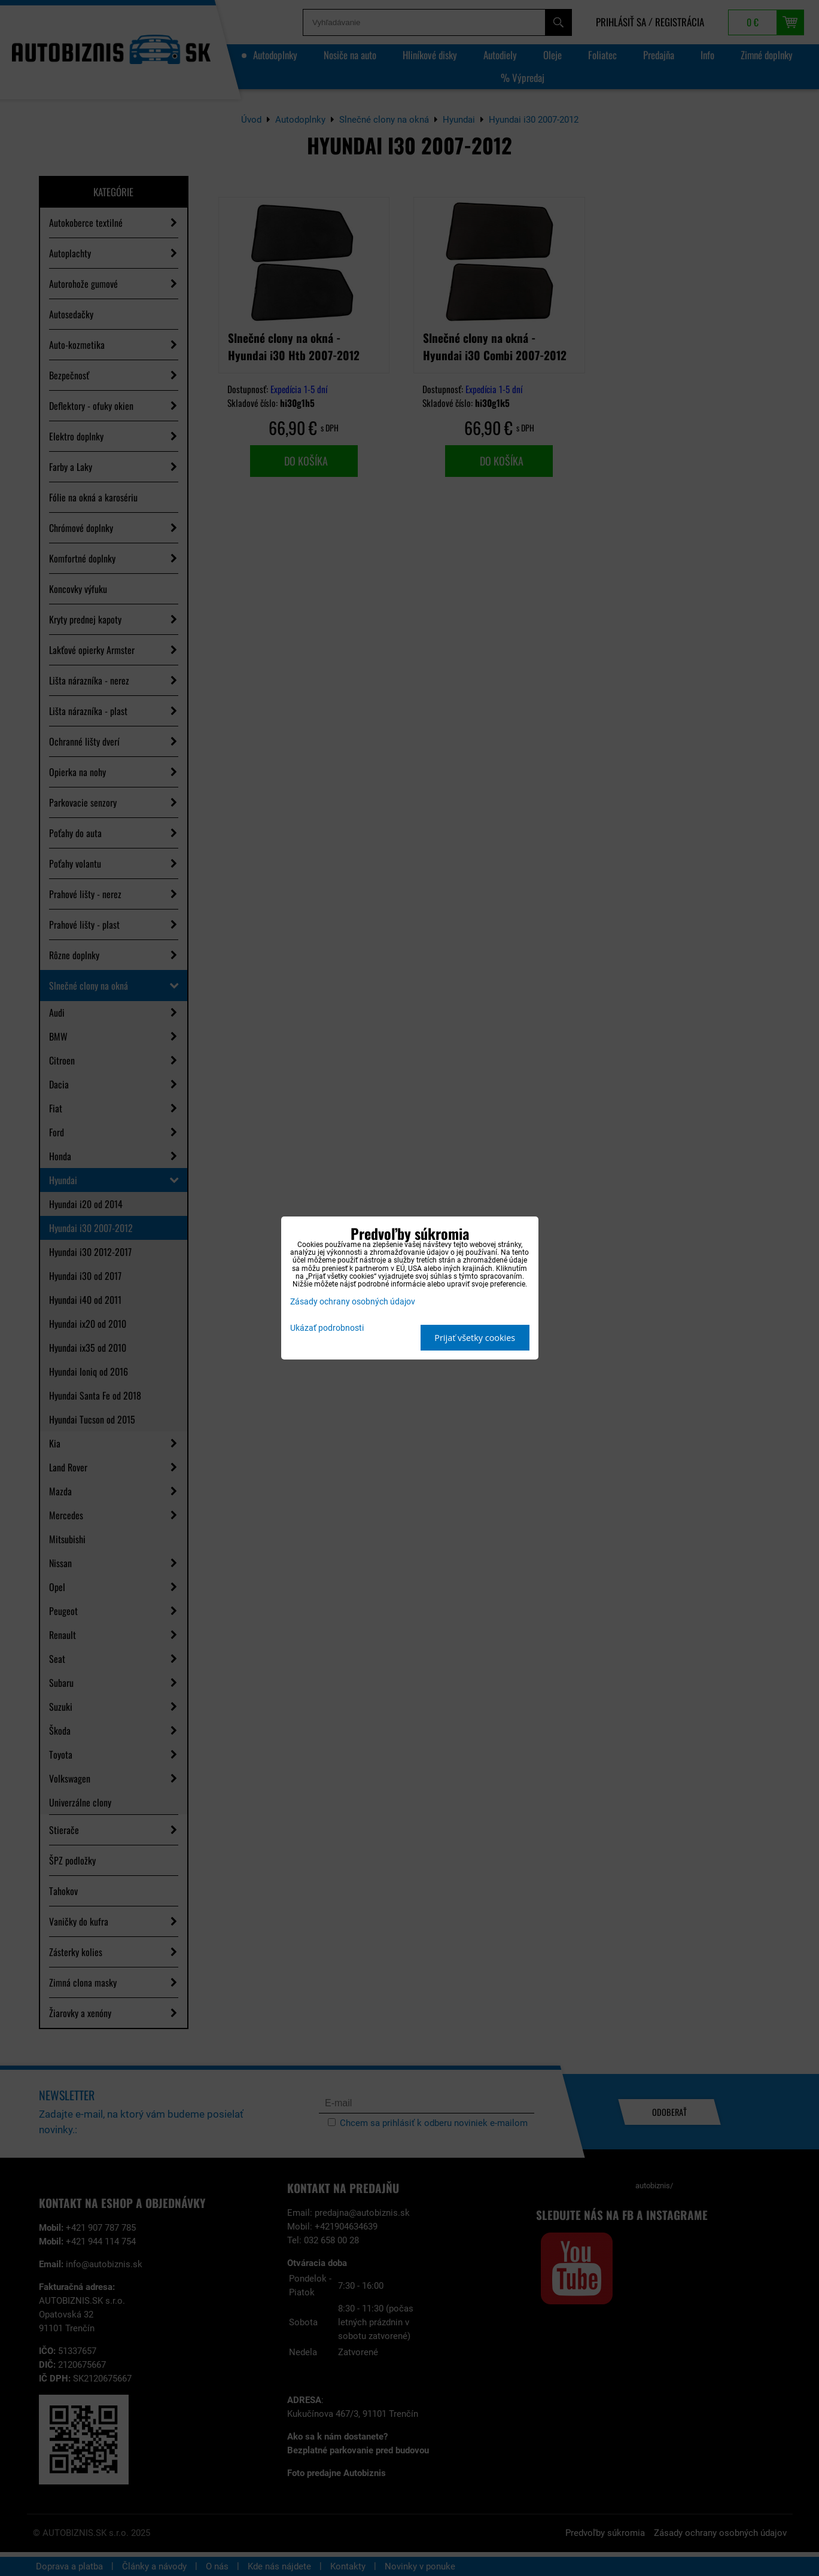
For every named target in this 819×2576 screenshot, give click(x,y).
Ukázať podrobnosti (327, 1328)
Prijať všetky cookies (474, 1337)
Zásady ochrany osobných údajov (352, 1302)
